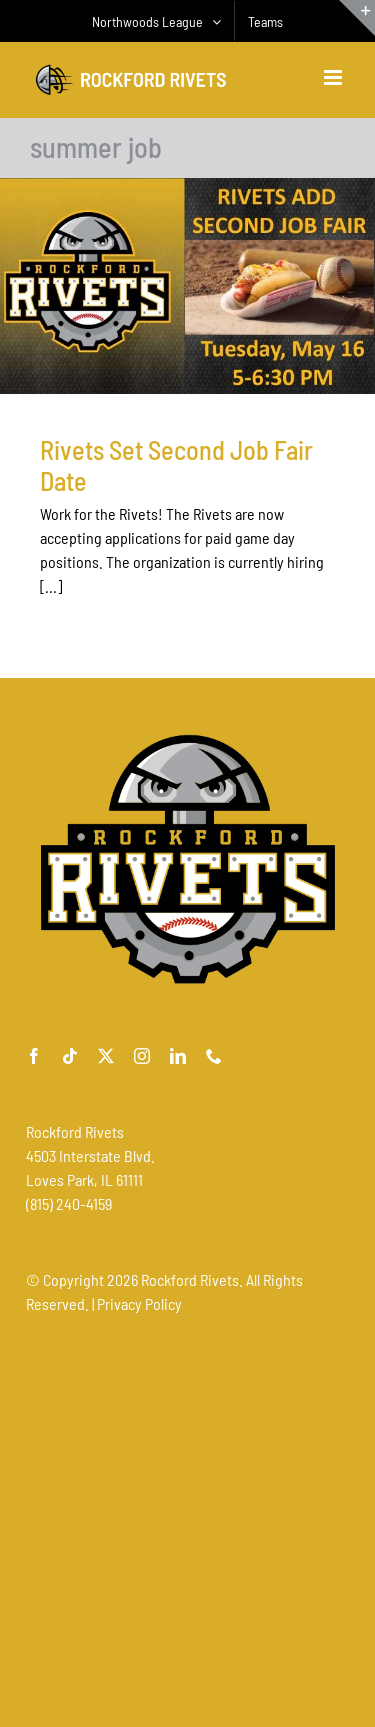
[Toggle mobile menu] (334, 77)
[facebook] (34, 1056)
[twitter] (106, 1056)
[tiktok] (70, 1056)
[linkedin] (178, 1056)
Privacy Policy (139, 1303)
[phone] (214, 1056)
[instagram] (142, 1056)
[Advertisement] (187, 1519)
